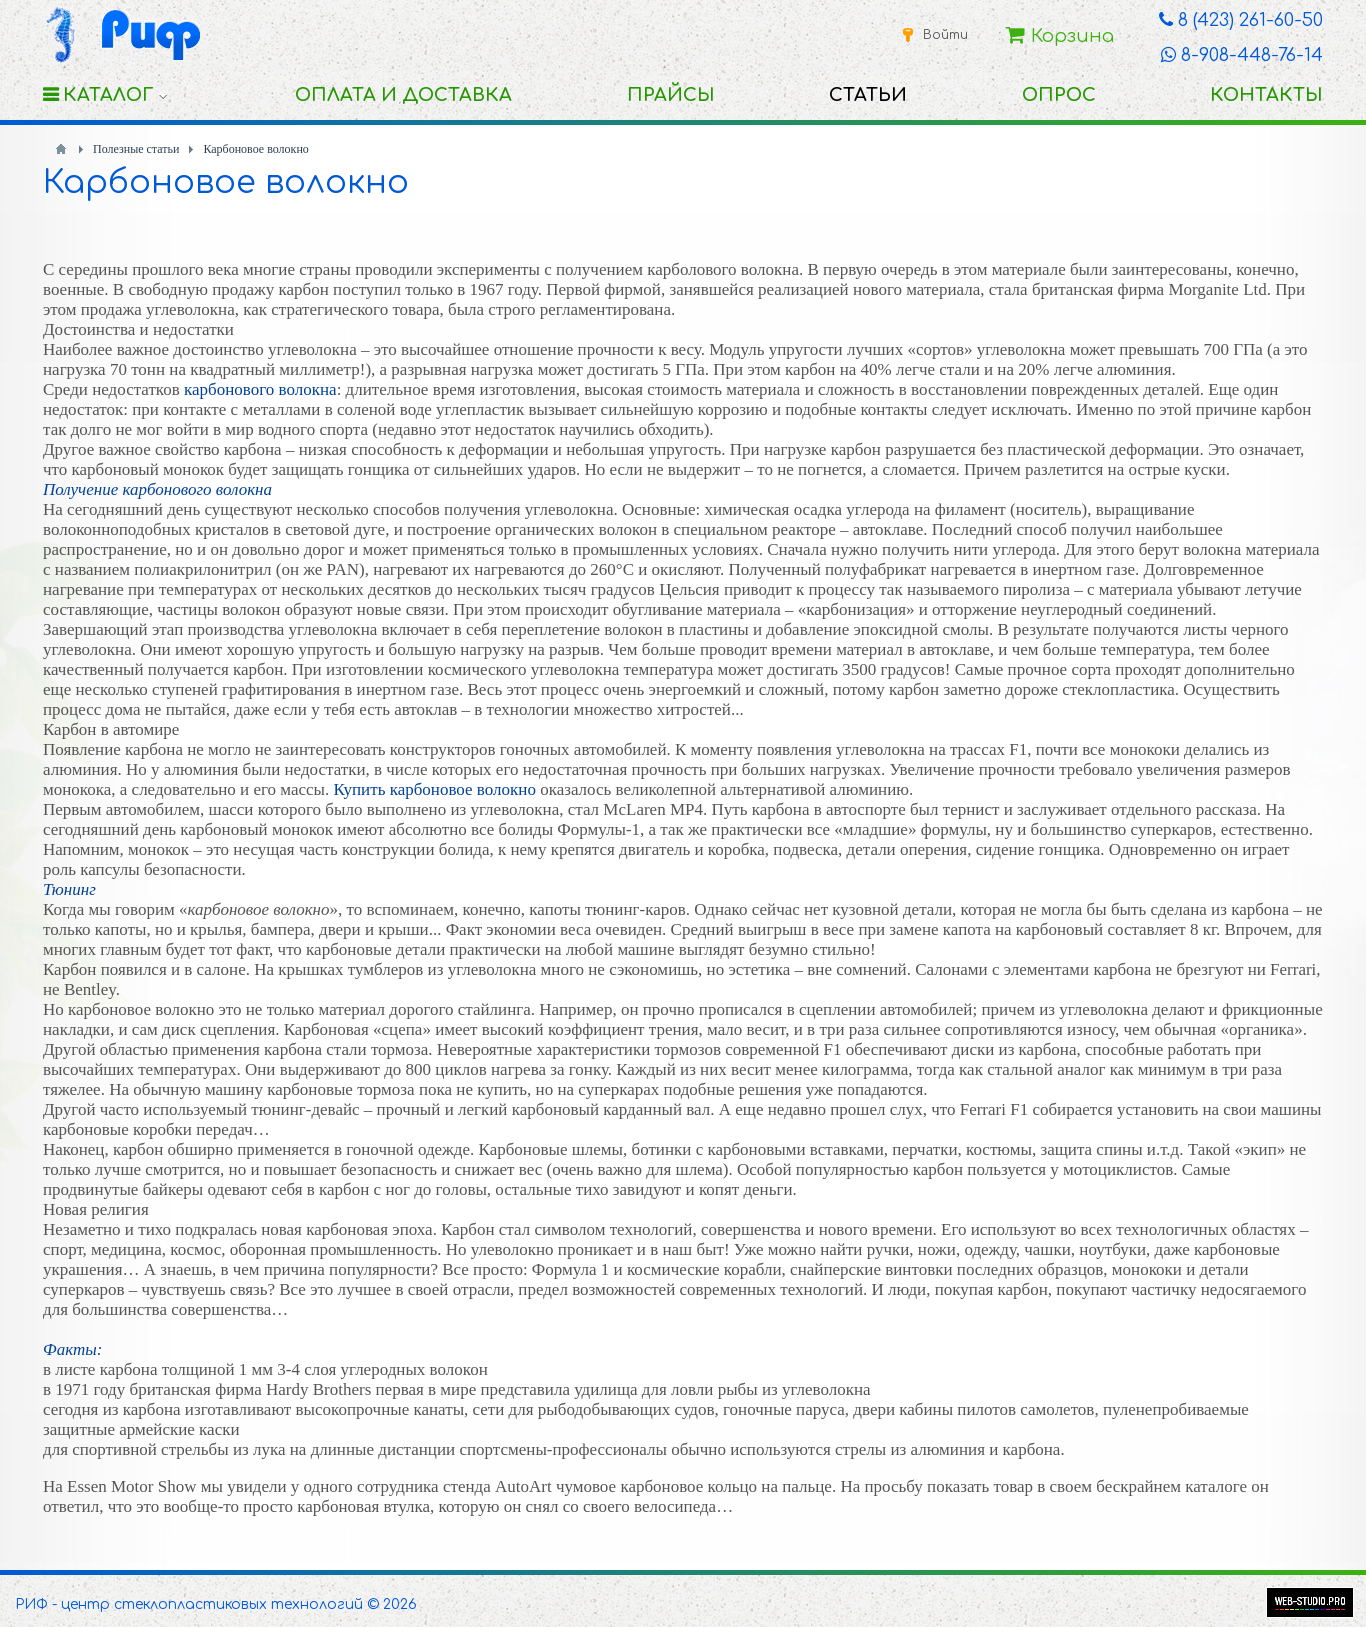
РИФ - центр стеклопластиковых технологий (189, 1604)
